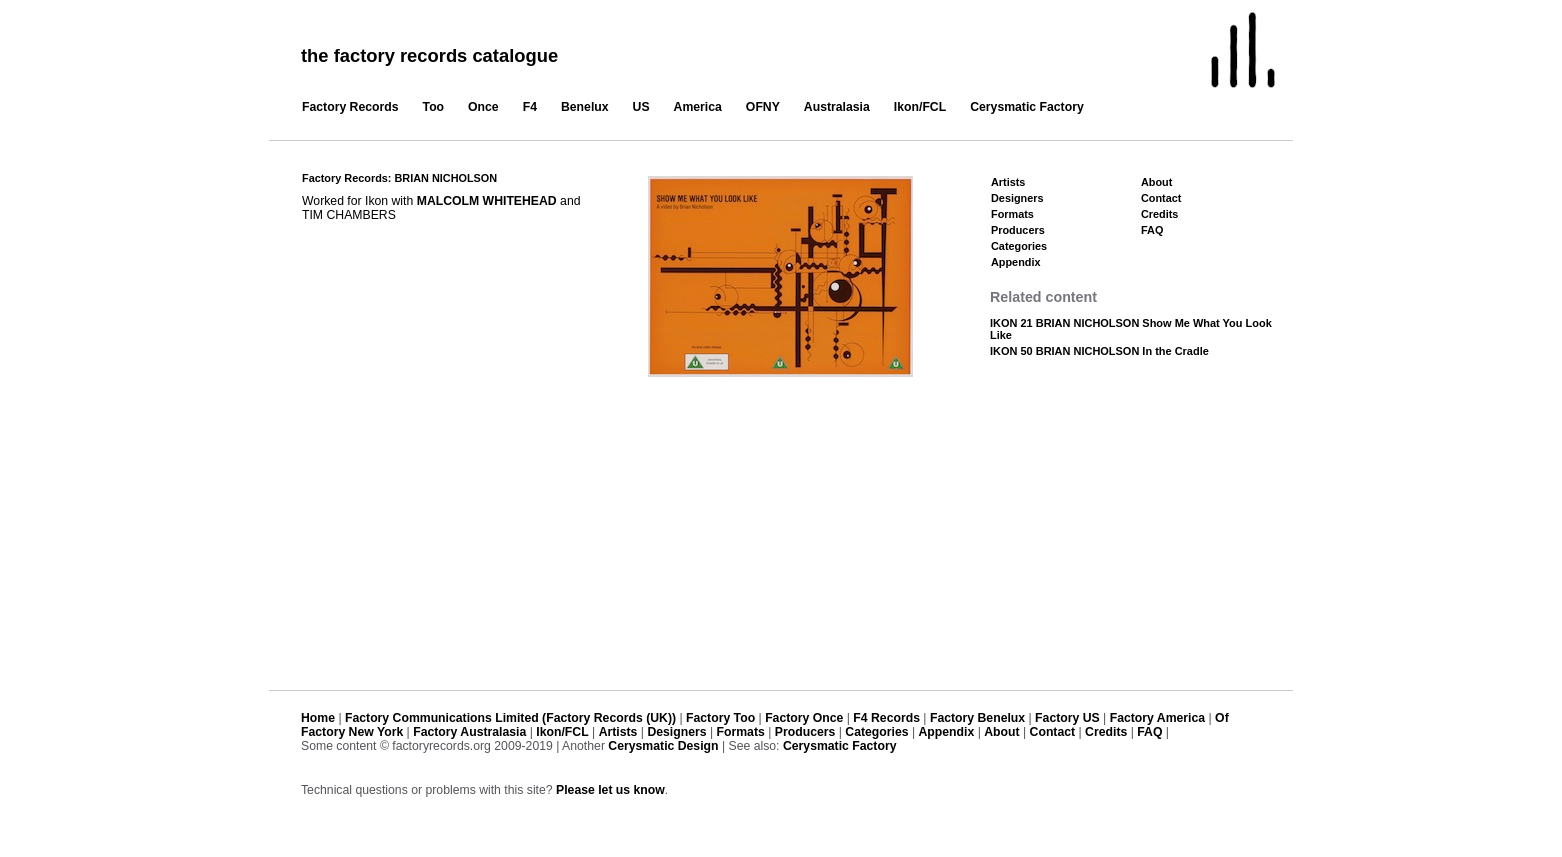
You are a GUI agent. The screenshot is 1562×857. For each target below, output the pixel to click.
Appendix (1015, 262)
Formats (1012, 214)
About (1156, 182)
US (641, 107)
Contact (1161, 198)
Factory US (1067, 718)
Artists (1008, 182)
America (698, 107)
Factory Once (804, 718)
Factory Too (720, 718)
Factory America (1157, 718)
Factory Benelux (977, 718)
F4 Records (886, 718)
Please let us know (610, 790)
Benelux (585, 107)
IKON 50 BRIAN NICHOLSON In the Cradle (1099, 351)
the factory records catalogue (429, 55)
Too (434, 107)
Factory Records (350, 107)
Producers (1018, 230)
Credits (1159, 214)
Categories (1019, 246)
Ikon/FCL (920, 107)
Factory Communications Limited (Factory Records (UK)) (510, 718)
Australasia (837, 107)
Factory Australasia (469, 732)
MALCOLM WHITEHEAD (487, 201)
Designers (1017, 198)
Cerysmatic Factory (1027, 107)
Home (318, 718)
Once (483, 107)
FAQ (1152, 230)
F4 (530, 107)
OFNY (763, 107)
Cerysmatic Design (663, 746)
